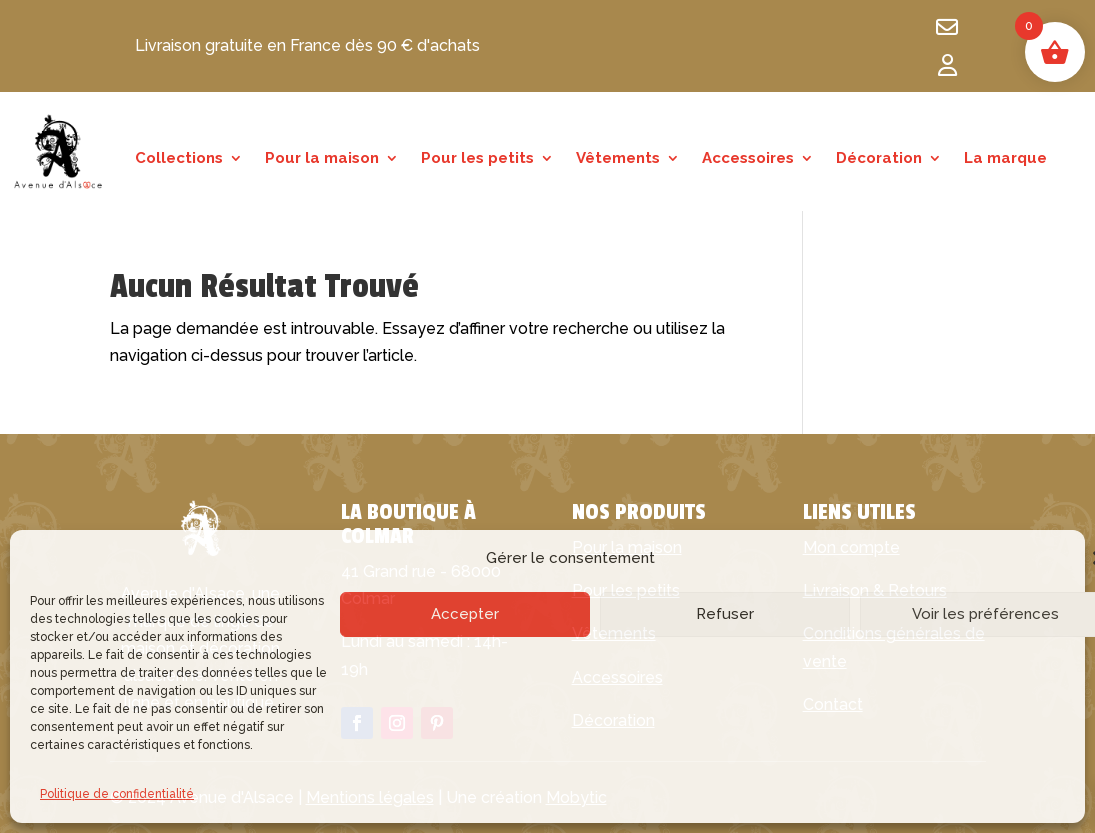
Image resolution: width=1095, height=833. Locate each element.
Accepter (465, 614)
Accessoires (748, 159)
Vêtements (618, 159)
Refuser (725, 614)
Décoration (879, 159)
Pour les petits (477, 159)
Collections (179, 159)
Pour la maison (322, 159)
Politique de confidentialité (117, 794)
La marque (1005, 159)
